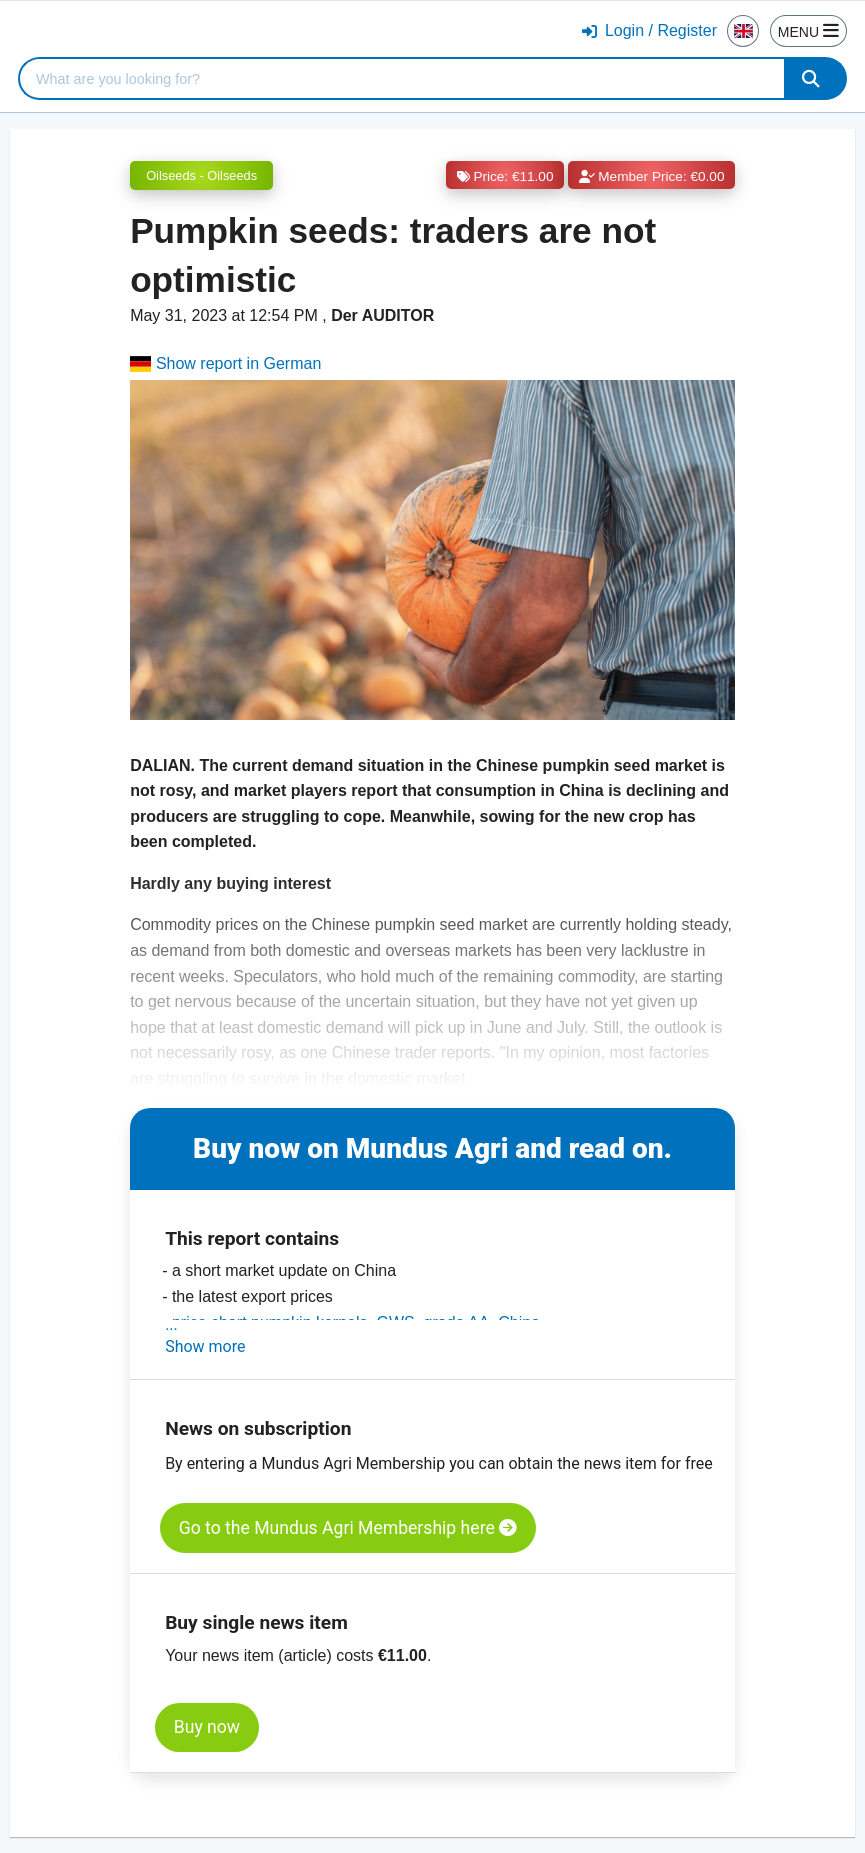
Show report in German (225, 363)
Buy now (207, 1727)
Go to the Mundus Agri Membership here (348, 1528)
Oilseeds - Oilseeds (201, 175)
